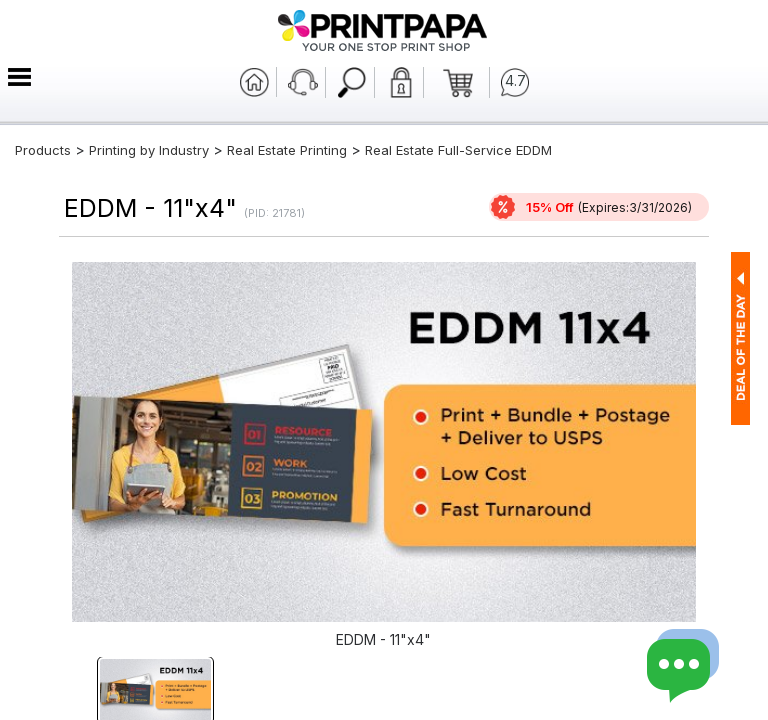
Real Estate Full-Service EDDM (458, 150)
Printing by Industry (149, 150)
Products (43, 150)
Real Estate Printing (287, 150)
